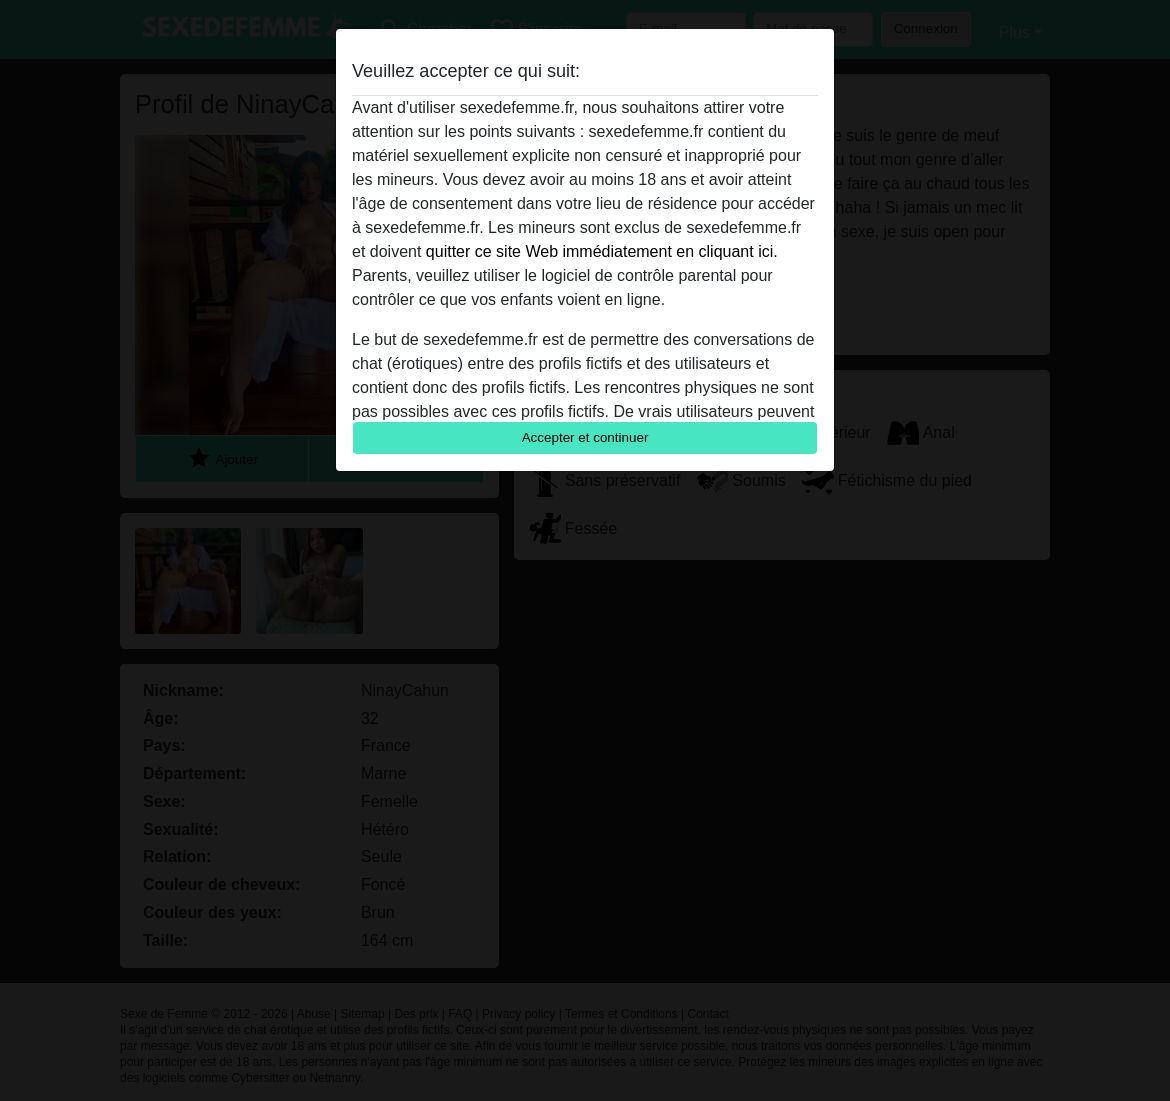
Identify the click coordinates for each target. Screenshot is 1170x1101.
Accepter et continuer (585, 437)
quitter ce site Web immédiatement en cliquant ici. (602, 251)
